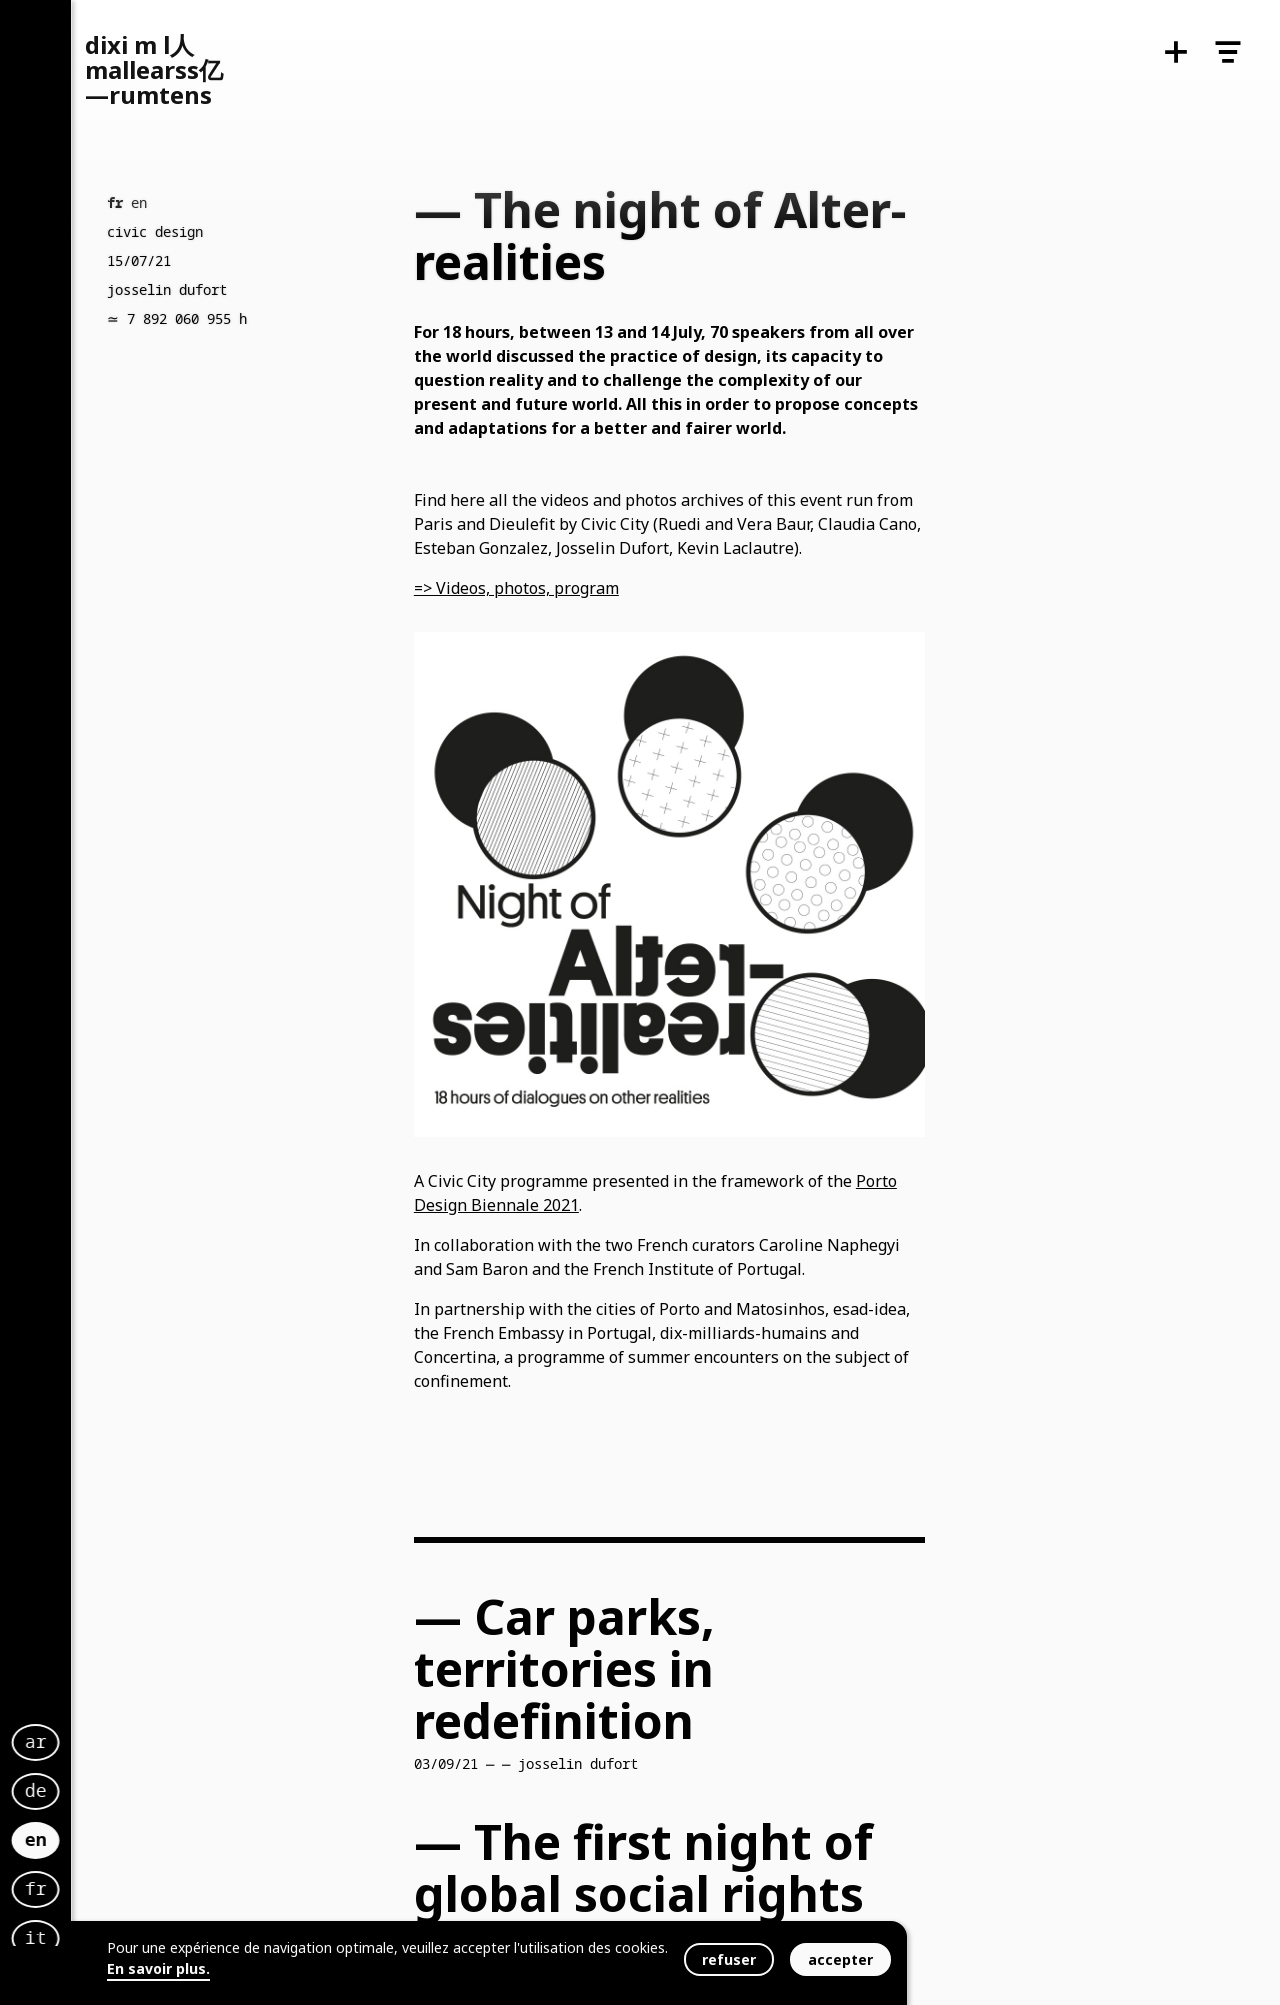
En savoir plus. (158, 1968)
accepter (840, 1959)
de (200, 1772)
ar (200, 1723)
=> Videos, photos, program (516, 588)
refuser (729, 1959)
